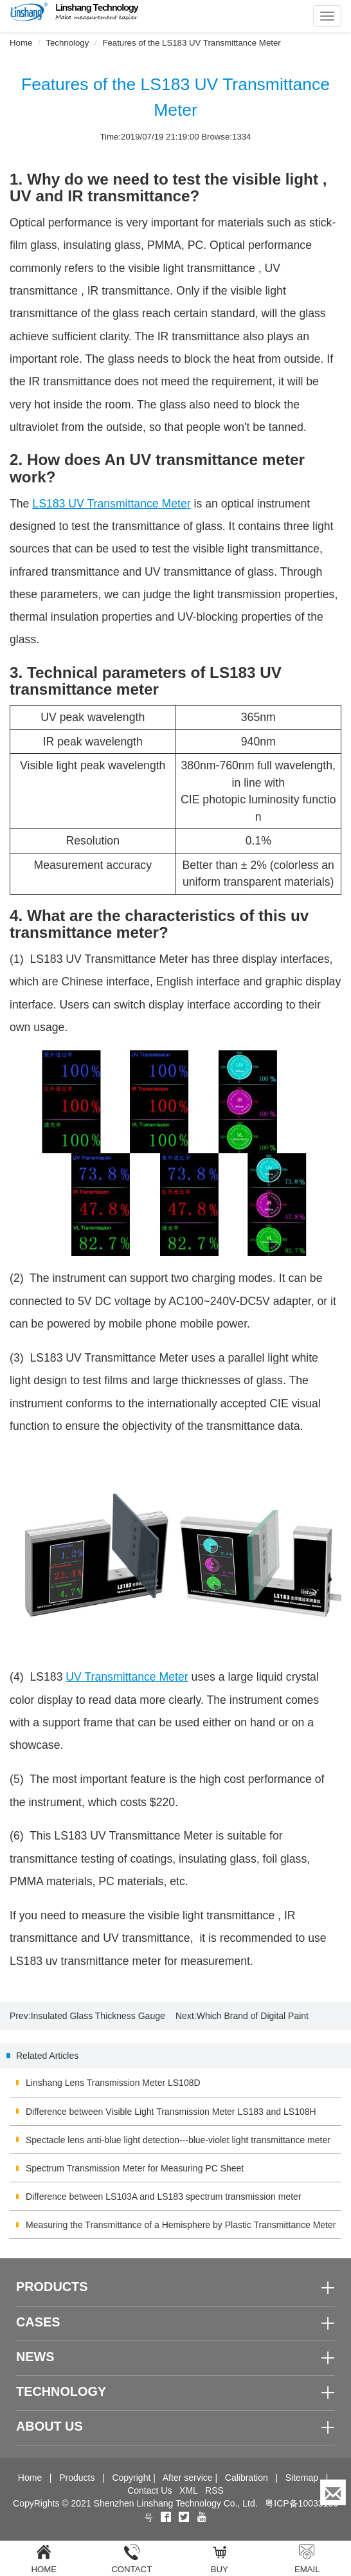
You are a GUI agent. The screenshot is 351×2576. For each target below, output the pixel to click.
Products (76, 2477)
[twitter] (185, 2517)
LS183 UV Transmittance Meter (111, 503)
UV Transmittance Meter (127, 1676)
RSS (214, 2490)
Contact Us (149, 2490)
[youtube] (202, 2517)
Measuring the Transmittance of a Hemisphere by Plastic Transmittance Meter (181, 2225)
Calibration (246, 2477)
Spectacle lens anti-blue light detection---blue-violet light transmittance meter (178, 2140)
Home (21, 43)
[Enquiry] (333, 2492)
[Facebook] (166, 2517)
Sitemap (301, 2477)
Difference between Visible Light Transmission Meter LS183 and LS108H (171, 2111)
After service (188, 2477)
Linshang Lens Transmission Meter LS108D (113, 2083)
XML (188, 2490)
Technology (67, 43)
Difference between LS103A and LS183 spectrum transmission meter (164, 2196)
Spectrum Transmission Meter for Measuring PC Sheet (135, 2168)
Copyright (131, 2477)
